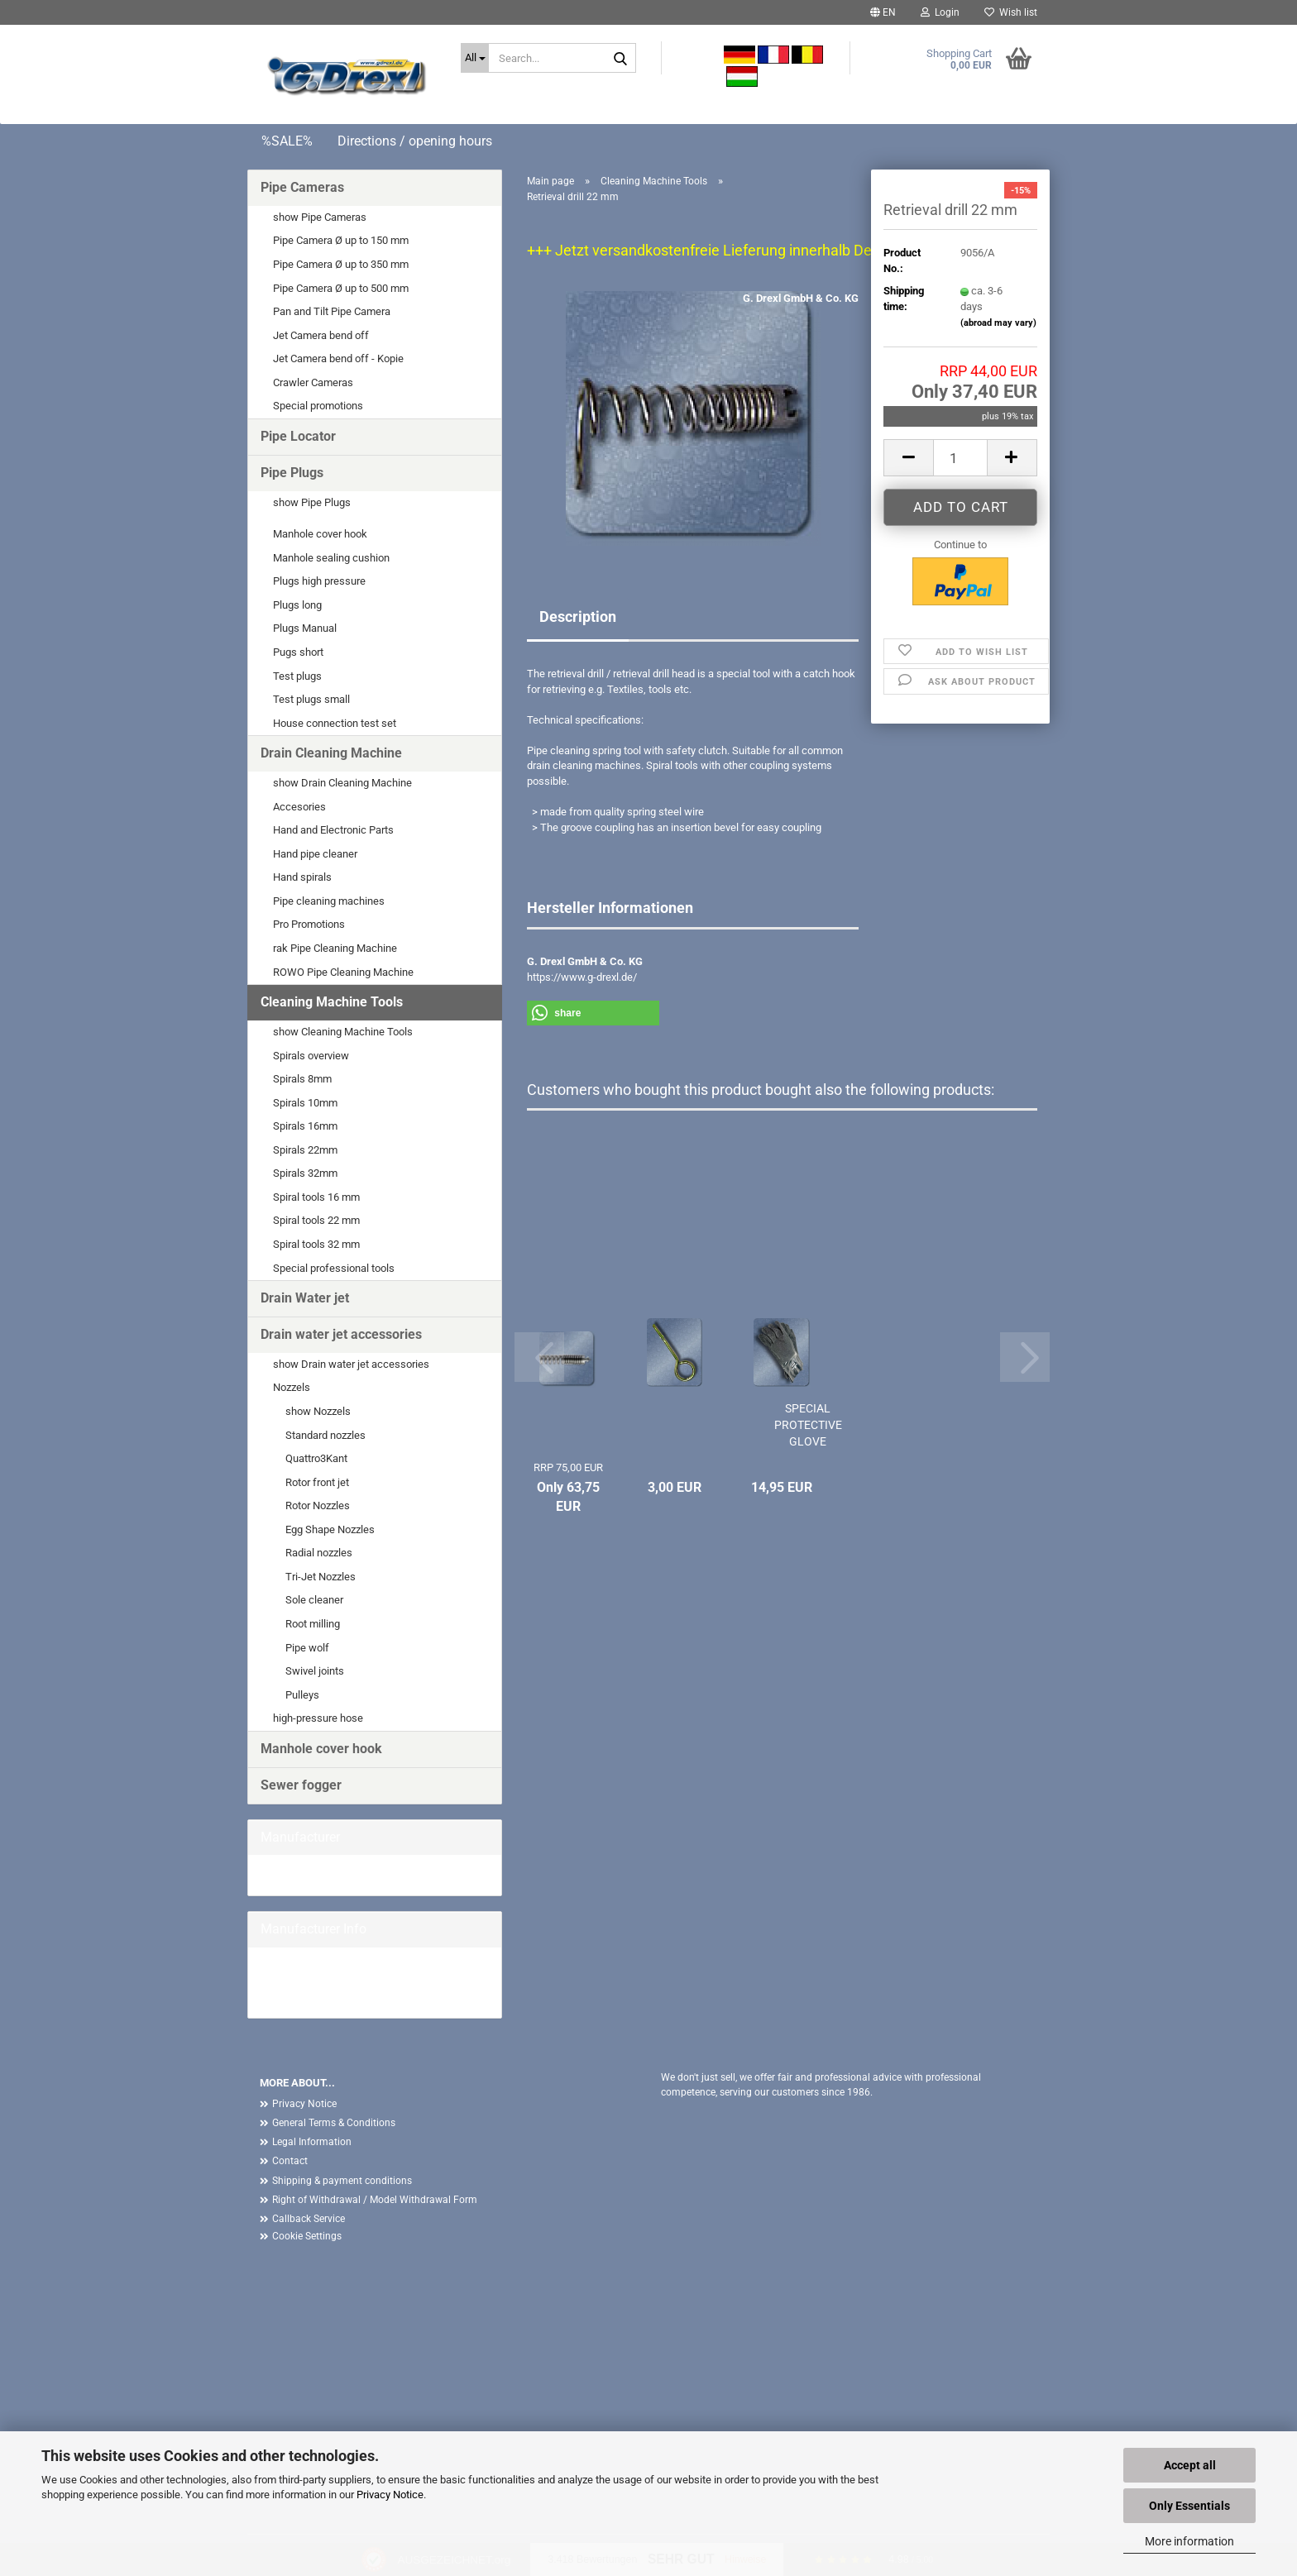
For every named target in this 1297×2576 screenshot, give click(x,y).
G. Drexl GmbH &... (303, 1874)
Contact (290, 2161)
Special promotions (318, 405)
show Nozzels (318, 1411)
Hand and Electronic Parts (333, 830)
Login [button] (940, 12)
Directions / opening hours (414, 141)
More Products (295, 1997)
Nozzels (291, 1387)
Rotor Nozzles (317, 1505)
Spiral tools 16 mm (316, 1197)
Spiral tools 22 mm (316, 1220)
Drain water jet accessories (341, 1334)
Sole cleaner (314, 1600)
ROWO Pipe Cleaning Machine (343, 972)
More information (1189, 2541)
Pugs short (298, 652)
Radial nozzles (318, 1552)
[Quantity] (960, 457)
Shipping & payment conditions (342, 2180)
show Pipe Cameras (319, 217)
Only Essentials (1189, 2505)
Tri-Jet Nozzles (320, 1576)
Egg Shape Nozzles (330, 1529)
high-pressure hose (318, 1718)
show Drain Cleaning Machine (342, 783)
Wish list (1010, 12)
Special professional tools (334, 1268)
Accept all (1190, 2465)
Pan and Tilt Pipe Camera (331, 311)
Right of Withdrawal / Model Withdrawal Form (374, 2200)
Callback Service (308, 2219)
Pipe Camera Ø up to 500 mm (341, 288)
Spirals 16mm (305, 1126)
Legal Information (312, 2142)
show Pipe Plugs (312, 502)
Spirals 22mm (305, 1150)
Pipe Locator (298, 436)
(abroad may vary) (998, 323)
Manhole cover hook (320, 534)
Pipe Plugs (292, 472)
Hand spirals (302, 877)
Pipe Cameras (302, 187)
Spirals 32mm (305, 1173)
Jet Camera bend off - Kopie (338, 358)
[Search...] (475, 58)
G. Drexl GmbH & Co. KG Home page (344, 1982)
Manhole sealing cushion (331, 558)
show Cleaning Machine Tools (343, 1031)
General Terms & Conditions (333, 2123)
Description (577, 616)
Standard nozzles (325, 1435)
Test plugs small (311, 699)
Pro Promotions (309, 924)
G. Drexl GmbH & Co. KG (801, 298)
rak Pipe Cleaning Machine (335, 948)
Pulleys (302, 1695)
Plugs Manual (305, 628)
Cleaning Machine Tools (332, 1002)
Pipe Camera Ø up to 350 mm (341, 264)
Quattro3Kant (316, 1458)
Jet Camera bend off (321, 335)
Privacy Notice (390, 2494)
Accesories (299, 807)
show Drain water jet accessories (351, 1364)
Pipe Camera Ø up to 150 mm (341, 240)
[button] (883, 12)
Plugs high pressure (319, 581)
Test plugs (297, 676)
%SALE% (287, 141)
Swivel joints (314, 1671)
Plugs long (297, 605)
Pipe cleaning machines (329, 901)
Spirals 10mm (305, 1103)
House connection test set (334, 723)
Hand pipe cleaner (315, 854)
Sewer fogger (301, 1785)
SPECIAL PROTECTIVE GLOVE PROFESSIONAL (808, 1426)
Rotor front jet (317, 1482)
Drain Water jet (305, 1298)
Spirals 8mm (302, 1079)
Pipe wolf (307, 1648)
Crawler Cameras (313, 382)
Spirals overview (311, 1055)
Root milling (312, 1624)
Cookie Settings (307, 2236)
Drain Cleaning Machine (331, 753)
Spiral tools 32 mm (316, 1244)
